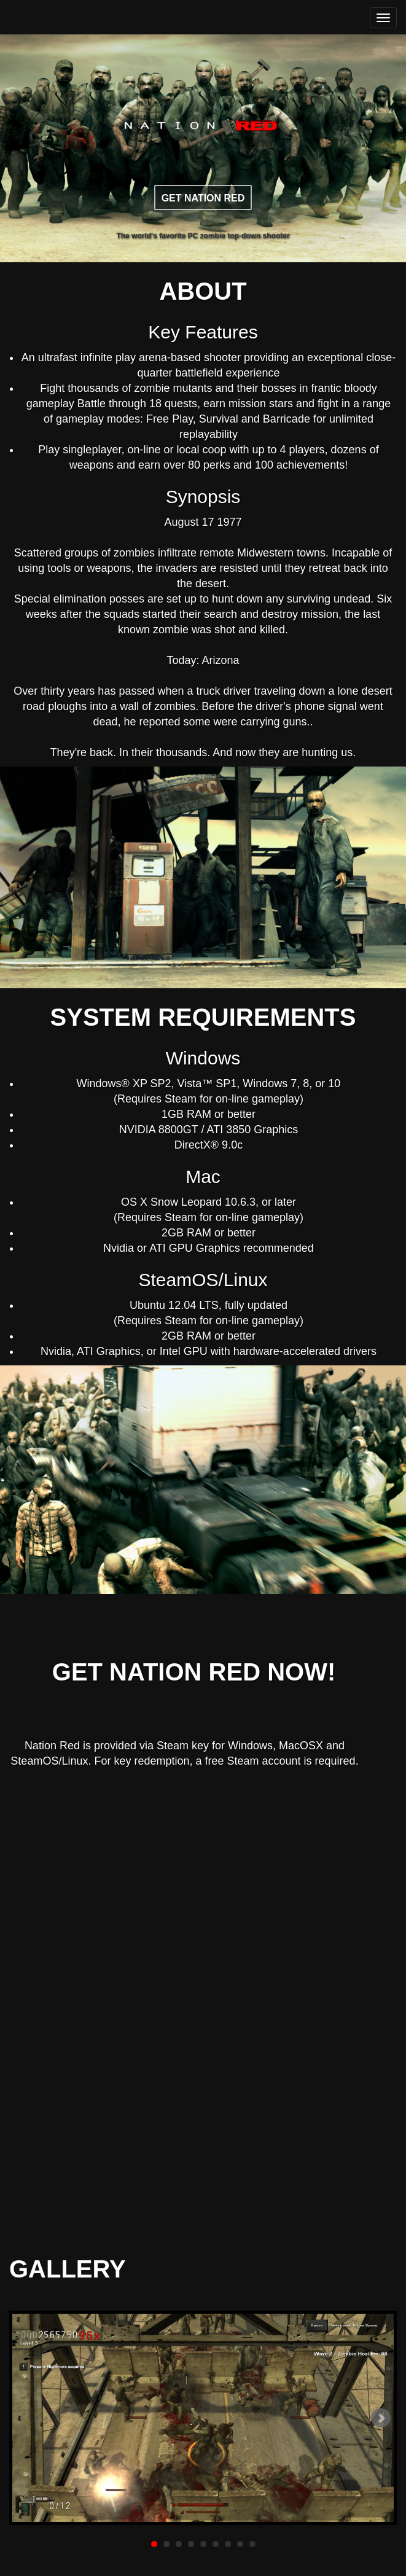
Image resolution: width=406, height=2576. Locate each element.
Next (381, 2418)
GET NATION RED (203, 198)
